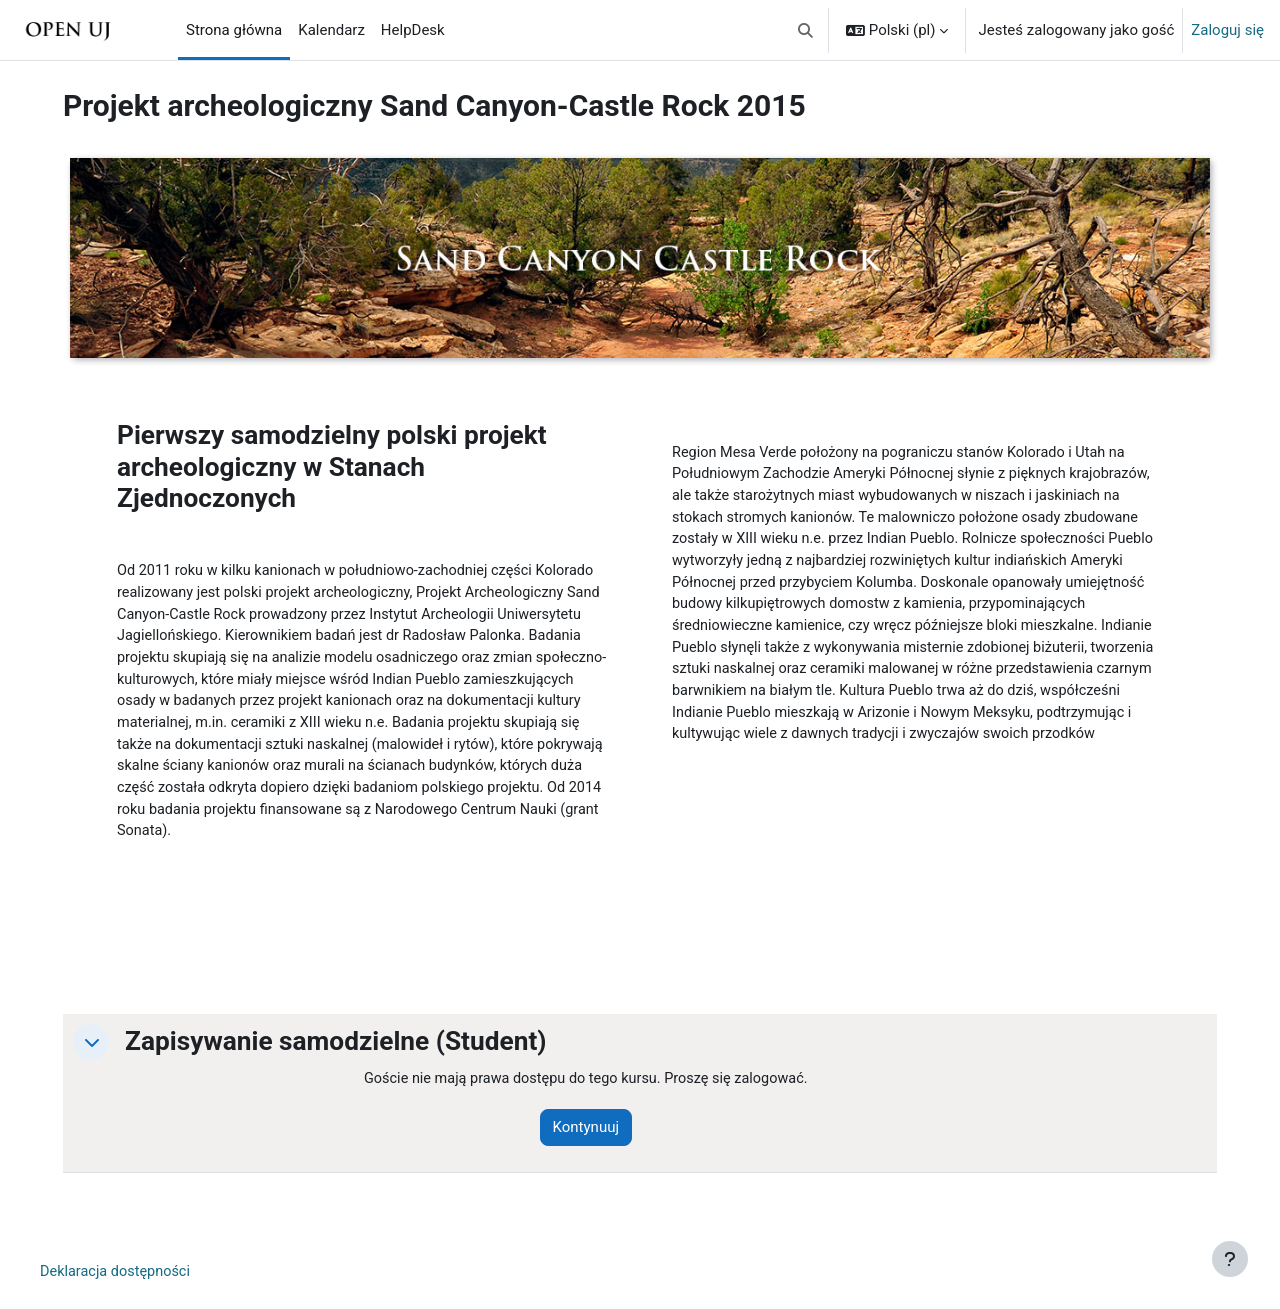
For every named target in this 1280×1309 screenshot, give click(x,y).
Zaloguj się (1227, 30)
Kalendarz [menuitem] (331, 30)
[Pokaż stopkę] (1230, 1259)
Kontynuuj (598, 1143)
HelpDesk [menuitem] (413, 30)
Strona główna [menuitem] (234, 30)
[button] (805, 30)
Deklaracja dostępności (126, 1288)
